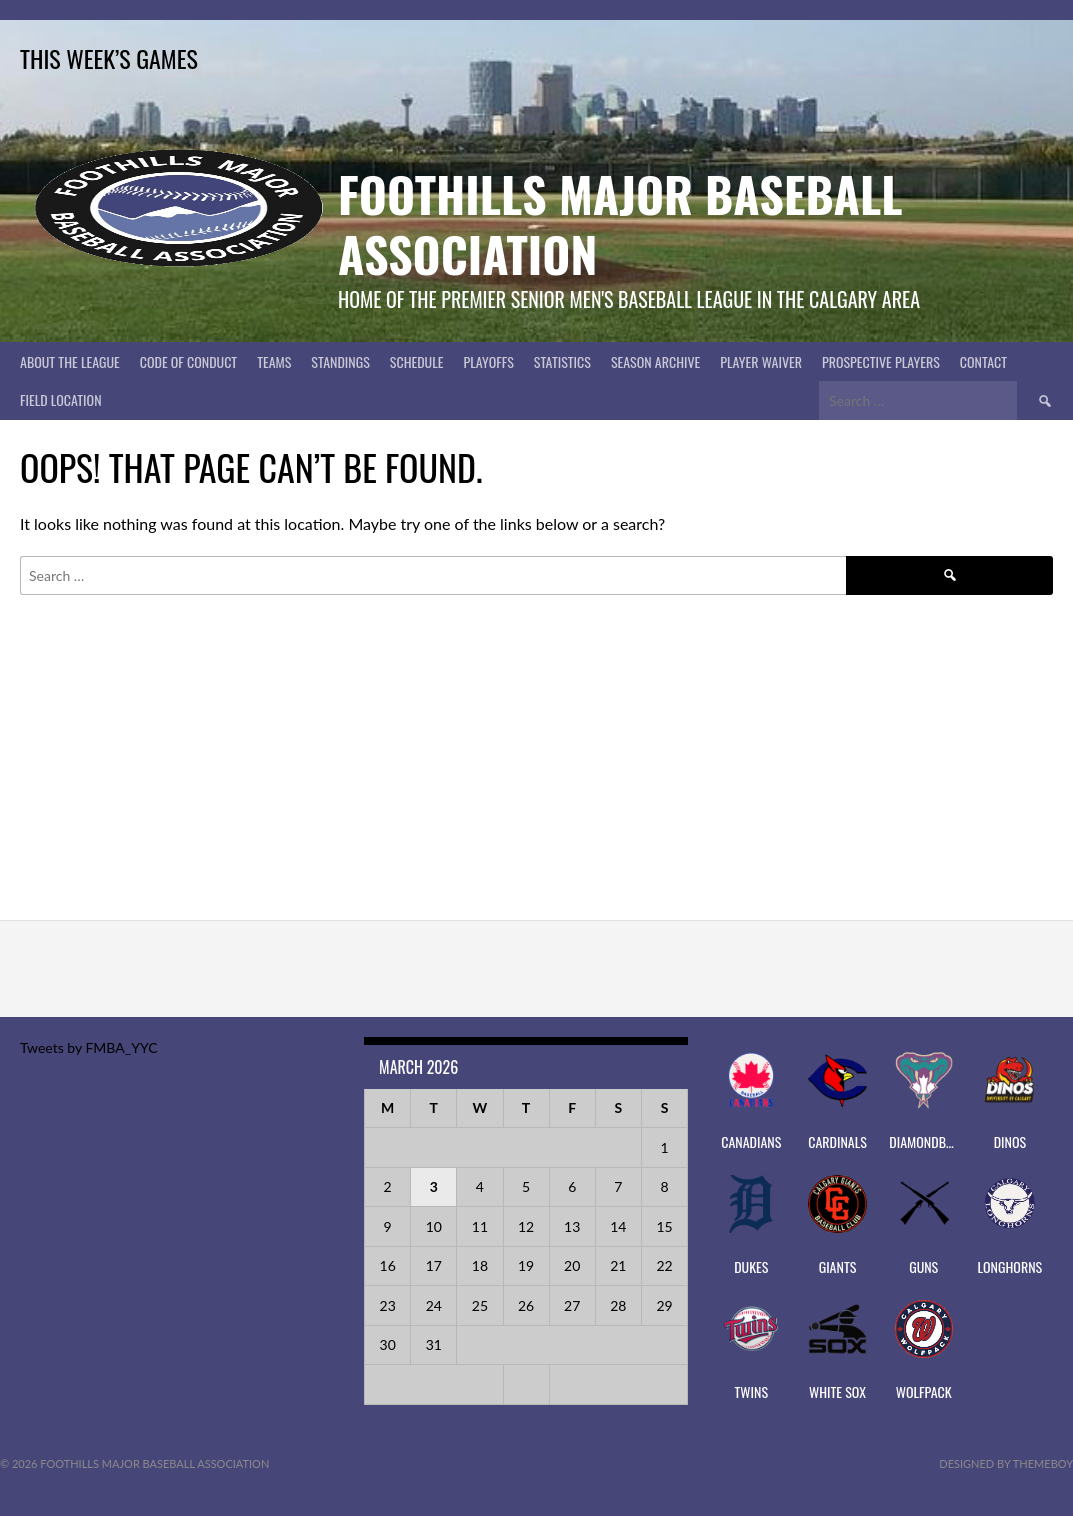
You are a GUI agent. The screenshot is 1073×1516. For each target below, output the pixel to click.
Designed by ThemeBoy (1006, 1463)
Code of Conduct (188, 361)
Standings (340, 361)
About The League (70, 361)
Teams (274, 361)
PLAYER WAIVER (761, 361)
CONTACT (983, 361)
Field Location (61, 399)
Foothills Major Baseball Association (620, 223)
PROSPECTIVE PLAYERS (881, 361)
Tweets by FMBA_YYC (88, 1047)
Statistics (562, 361)
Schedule (417, 361)
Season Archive (655, 361)
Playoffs (488, 361)
